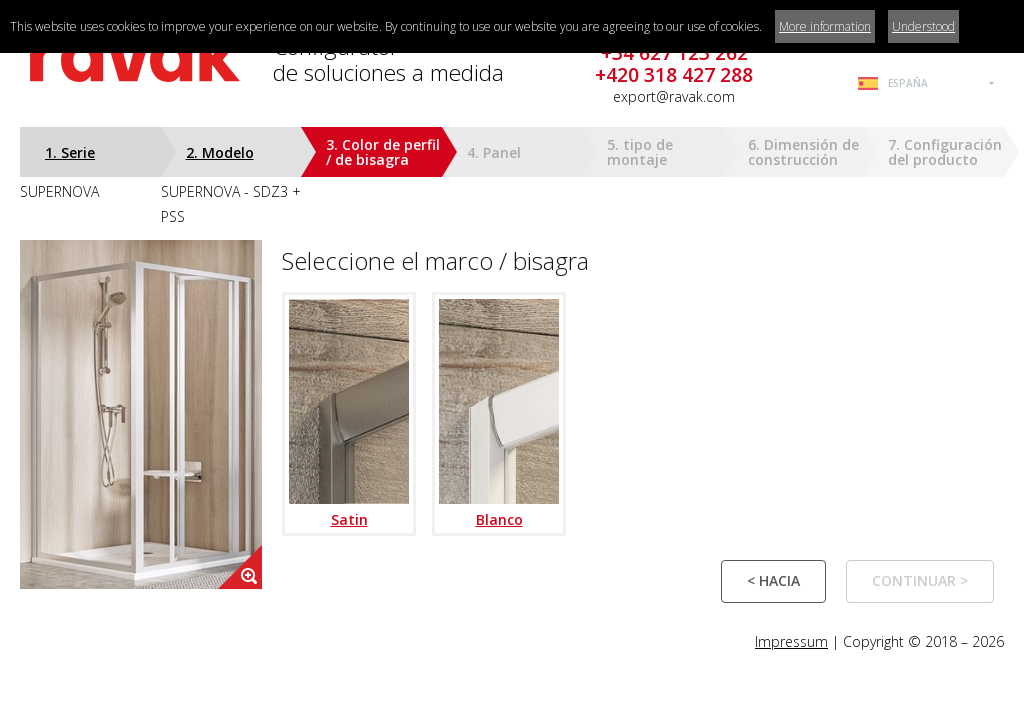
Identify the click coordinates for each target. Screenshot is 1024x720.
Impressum (791, 641)
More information (825, 26)
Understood (923, 26)
